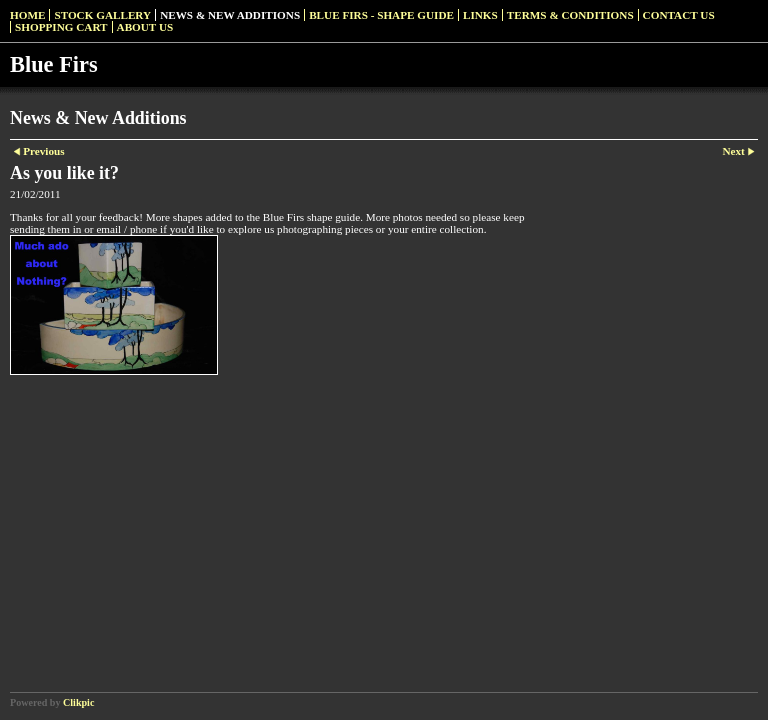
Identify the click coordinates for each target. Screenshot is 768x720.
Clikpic (78, 702)
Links (480, 15)
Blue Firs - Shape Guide (381, 15)
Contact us (679, 15)
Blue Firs (54, 64)
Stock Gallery (102, 15)
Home (27, 15)
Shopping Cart (61, 27)
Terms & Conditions (570, 15)
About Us (145, 27)
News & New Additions (230, 15)
